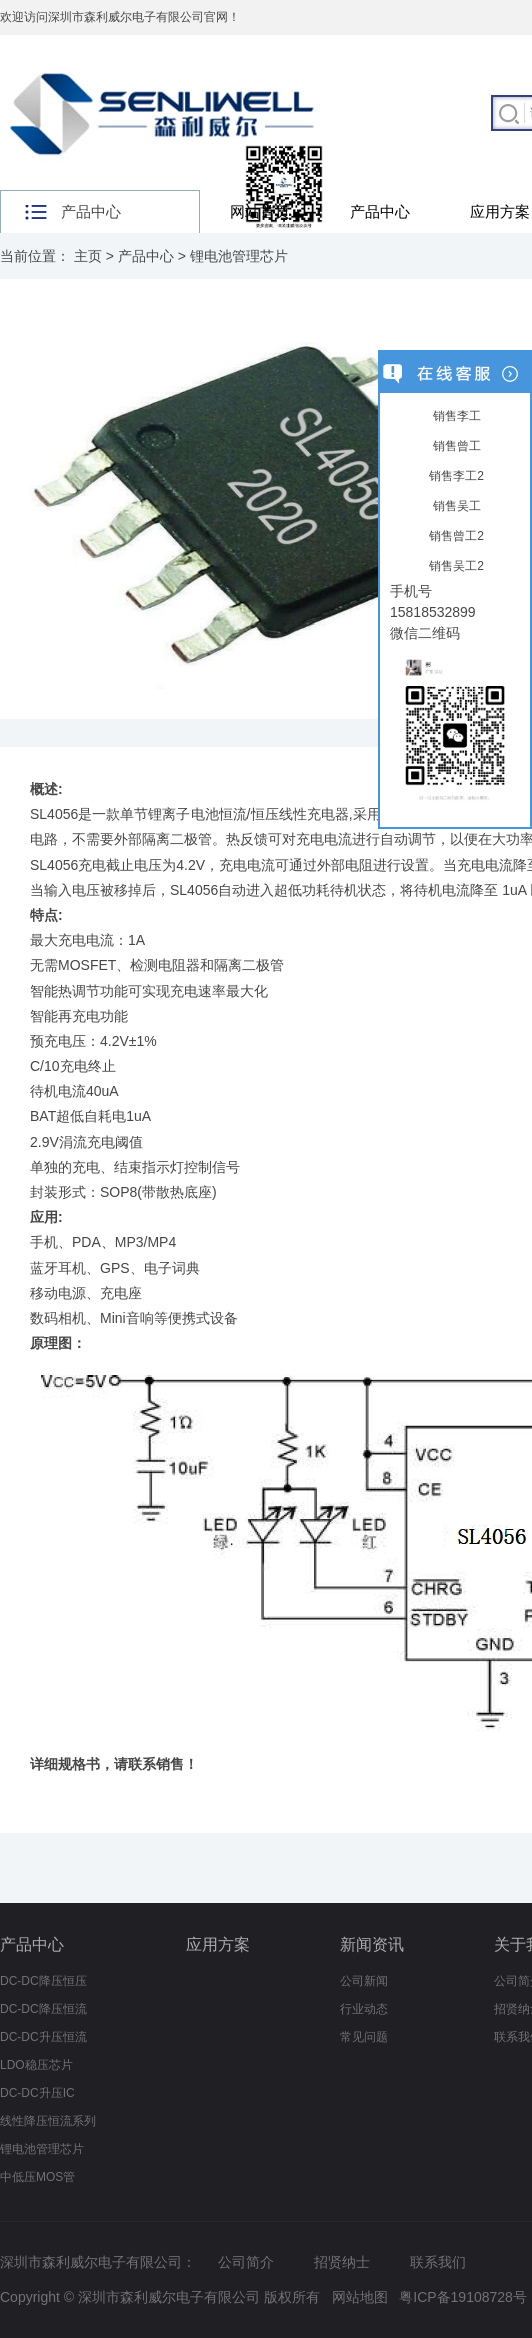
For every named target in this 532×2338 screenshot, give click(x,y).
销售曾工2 (455, 536)
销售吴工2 (455, 566)
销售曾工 (454, 446)
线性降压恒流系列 (48, 2121)
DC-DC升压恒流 (43, 2037)
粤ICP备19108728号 (463, 2297)
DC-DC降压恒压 (43, 1981)
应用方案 (218, 1944)
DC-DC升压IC (37, 2093)
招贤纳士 (342, 2262)
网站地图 (360, 2297)
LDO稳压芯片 (36, 2065)
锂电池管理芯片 (239, 256)
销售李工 (454, 416)
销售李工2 (455, 476)
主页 (88, 256)
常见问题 (364, 2037)
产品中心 (380, 211)
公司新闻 (364, 1981)
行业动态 (364, 2009)
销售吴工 (454, 506)
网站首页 (260, 211)
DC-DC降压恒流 (43, 2009)
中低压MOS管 (37, 2177)
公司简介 (246, 2262)
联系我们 (438, 2262)
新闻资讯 (372, 1944)
